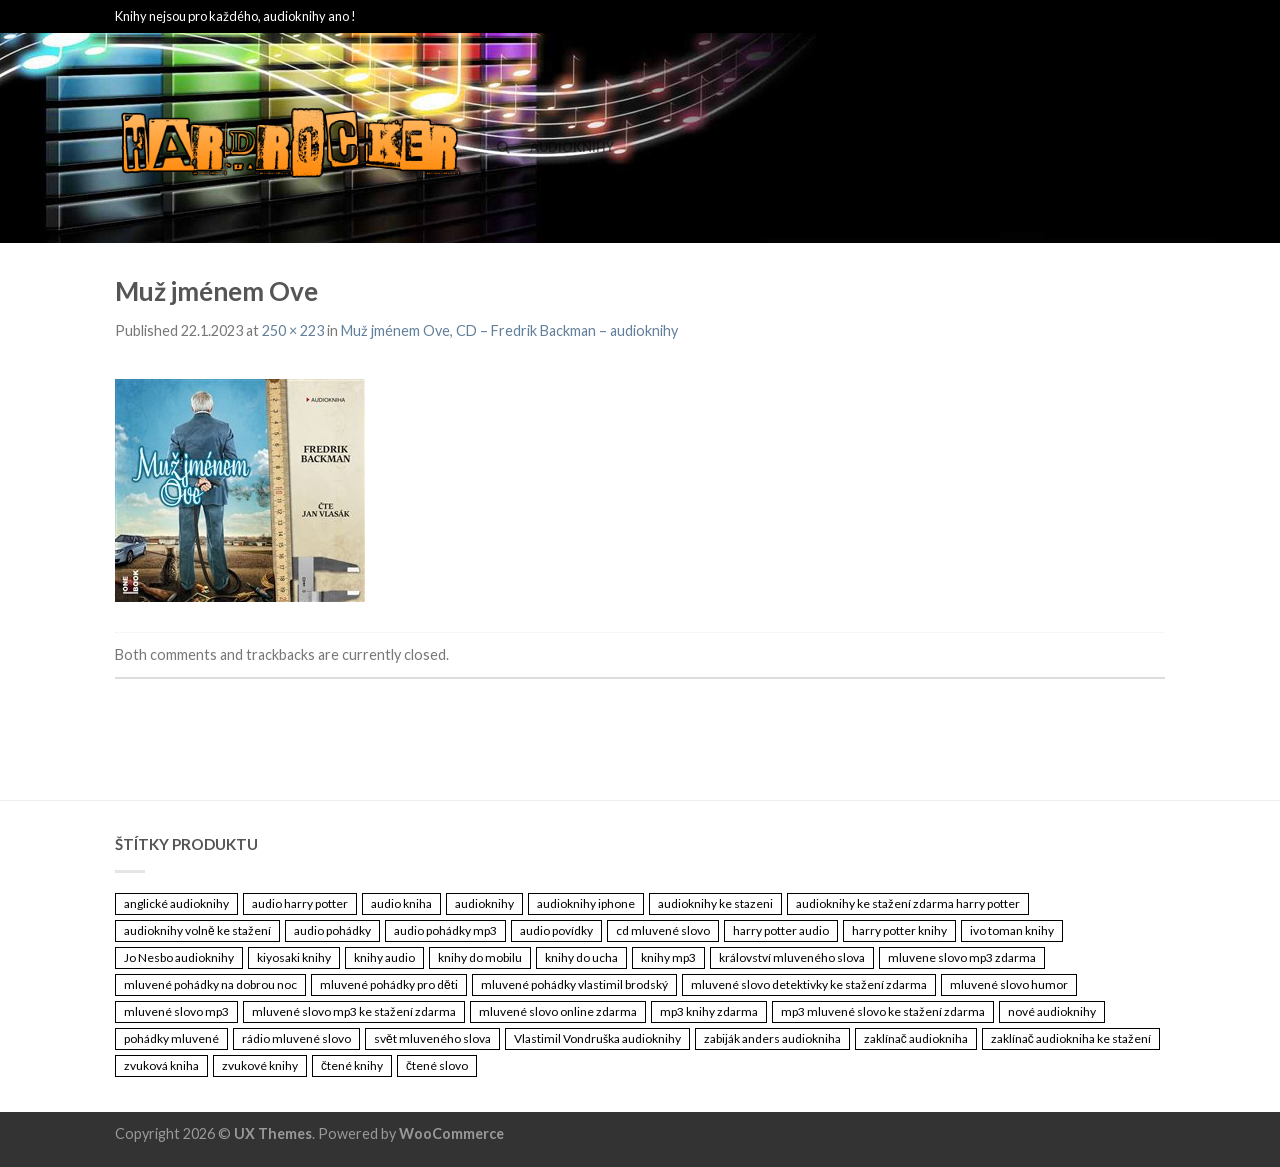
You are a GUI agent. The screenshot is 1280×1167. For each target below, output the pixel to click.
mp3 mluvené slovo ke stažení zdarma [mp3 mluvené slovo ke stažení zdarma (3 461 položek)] (883, 1011)
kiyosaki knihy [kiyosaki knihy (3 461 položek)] (294, 957)
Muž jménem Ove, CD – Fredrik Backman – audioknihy (509, 330)
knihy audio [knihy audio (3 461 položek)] (384, 957)
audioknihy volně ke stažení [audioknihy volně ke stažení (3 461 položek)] (197, 930)
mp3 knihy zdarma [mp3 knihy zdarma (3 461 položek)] (709, 1011)
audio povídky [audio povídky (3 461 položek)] (556, 930)
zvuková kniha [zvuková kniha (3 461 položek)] (161, 1065)
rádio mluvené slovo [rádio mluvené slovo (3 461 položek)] (296, 1038)
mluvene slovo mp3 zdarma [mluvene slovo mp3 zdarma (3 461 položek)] (962, 957)
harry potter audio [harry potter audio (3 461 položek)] (781, 930)
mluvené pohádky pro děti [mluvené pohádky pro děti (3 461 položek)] (389, 984)
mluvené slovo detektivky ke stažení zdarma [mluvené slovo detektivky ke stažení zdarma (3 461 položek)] (809, 984)
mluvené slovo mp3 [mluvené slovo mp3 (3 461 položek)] (176, 1011)
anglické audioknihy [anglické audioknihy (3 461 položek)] (176, 903)
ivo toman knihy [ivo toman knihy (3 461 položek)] (1012, 930)
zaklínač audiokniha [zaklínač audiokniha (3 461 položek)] (916, 1038)
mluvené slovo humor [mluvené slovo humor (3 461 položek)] (1009, 984)
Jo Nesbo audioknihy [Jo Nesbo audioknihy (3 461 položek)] (179, 957)
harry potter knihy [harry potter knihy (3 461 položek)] (899, 930)
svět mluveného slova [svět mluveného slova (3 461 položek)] (432, 1038)
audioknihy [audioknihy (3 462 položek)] (484, 903)
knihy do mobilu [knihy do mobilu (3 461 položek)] (480, 957)
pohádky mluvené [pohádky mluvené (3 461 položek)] (171, 1038)
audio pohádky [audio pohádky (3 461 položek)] (332, 930)
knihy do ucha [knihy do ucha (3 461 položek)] (581, 957)
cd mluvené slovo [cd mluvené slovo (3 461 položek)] (663, 930)
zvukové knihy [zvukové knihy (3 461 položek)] (260, 1065)
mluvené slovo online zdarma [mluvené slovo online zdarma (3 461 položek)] (558, 1011)
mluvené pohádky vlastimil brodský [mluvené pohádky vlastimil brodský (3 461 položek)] (574, 984)
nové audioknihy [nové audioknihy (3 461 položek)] (1052, 1011)
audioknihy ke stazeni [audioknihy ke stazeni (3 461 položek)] (715, 903)
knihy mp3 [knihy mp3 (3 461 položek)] (668, 957)
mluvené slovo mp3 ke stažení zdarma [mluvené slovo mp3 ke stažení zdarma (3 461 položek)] (354, 1011)
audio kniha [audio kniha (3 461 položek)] (401, 903)
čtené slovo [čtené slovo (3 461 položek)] (437, 1065)
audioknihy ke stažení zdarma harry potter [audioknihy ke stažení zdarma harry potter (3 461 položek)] (908, 903)
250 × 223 (293, 330)
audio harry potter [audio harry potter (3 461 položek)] (300, 903)
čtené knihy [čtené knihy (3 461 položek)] (352, 1065)
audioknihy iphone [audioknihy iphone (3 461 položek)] (586, 903)
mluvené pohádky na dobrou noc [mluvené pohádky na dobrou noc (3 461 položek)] (210, 984)
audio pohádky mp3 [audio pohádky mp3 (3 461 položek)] (445, 930)
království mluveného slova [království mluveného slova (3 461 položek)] (792, 957)
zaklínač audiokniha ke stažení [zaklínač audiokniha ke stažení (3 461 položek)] (1071, 1038)
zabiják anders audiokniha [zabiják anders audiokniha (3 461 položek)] (772, 1038)
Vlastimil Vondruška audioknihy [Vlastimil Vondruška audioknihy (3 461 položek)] (597, 1038)
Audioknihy (572, 147)
